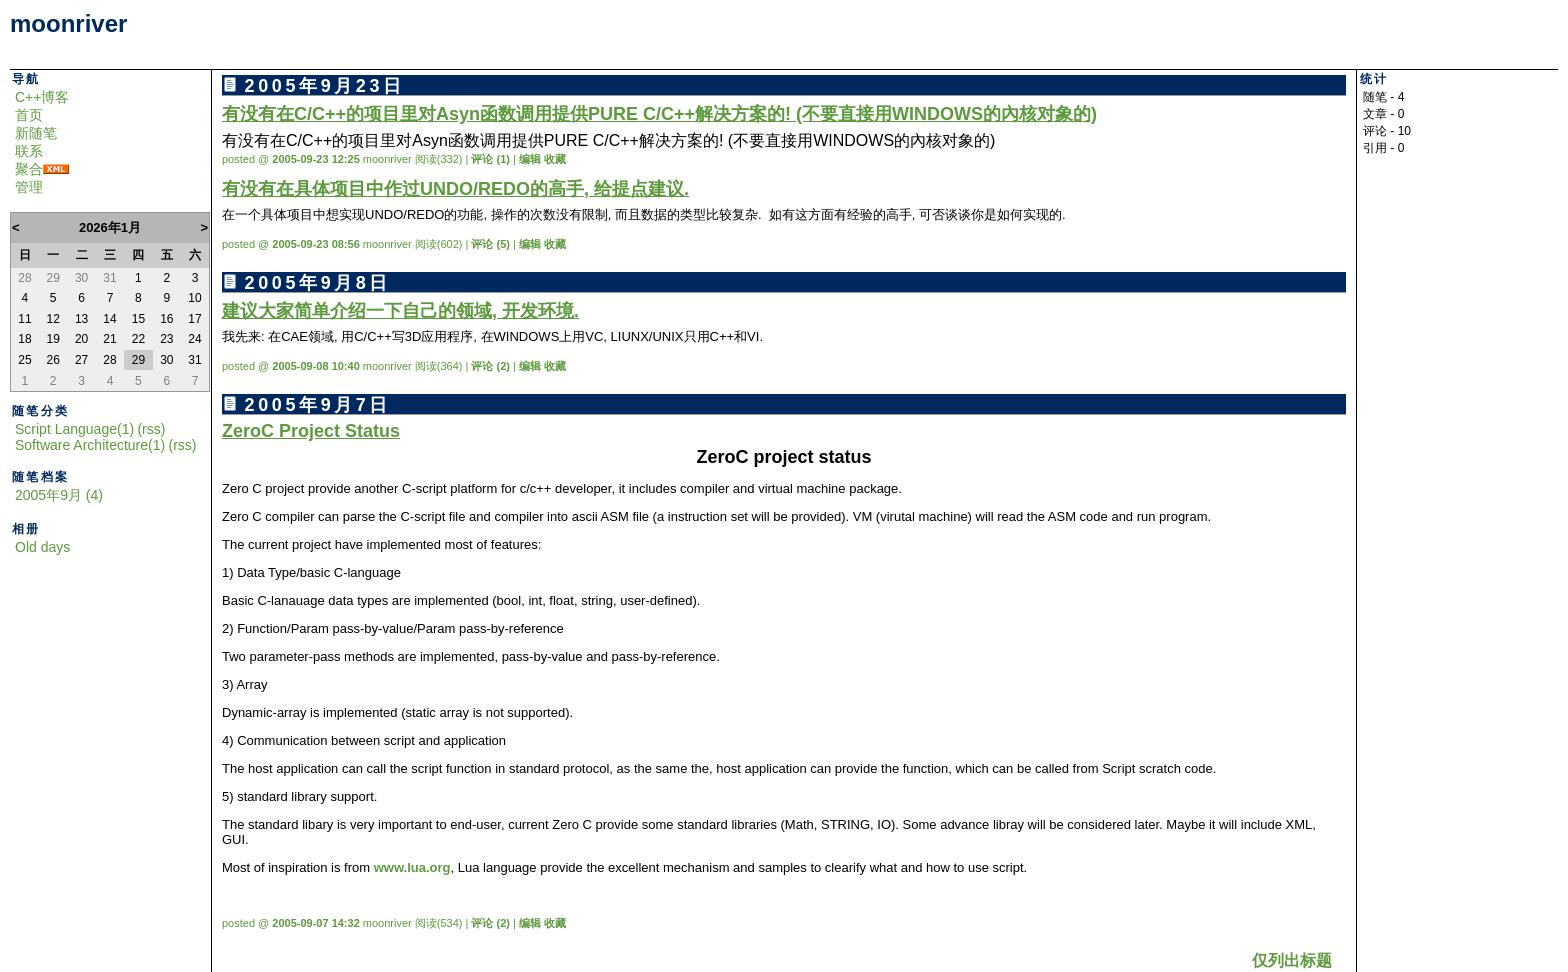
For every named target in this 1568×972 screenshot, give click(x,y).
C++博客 (42, 97)
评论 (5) (490, 244)
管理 (29, 187)
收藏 (555, 159)
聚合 (29, 169)
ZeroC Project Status (311, 431)
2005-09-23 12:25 (315, 159)
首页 (29, 115)
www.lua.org (412, 867)
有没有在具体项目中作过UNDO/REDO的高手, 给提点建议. (455, 189)
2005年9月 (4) (59, 495)
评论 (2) (490, 366)
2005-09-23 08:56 (315, 244)
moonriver (68, 23)
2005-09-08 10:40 (315, 366)
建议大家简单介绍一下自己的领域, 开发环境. (400, 311)
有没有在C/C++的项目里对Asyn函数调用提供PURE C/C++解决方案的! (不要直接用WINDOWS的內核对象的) (659, 114)
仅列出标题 (1292, 960)
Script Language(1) (74, 429)
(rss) (151, 429)
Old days (42, 547)
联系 (29, 151)
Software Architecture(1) (90, 445)
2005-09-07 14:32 (315, 923)
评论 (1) (490, 159)
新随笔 (36, 133)
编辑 (530, 159)
